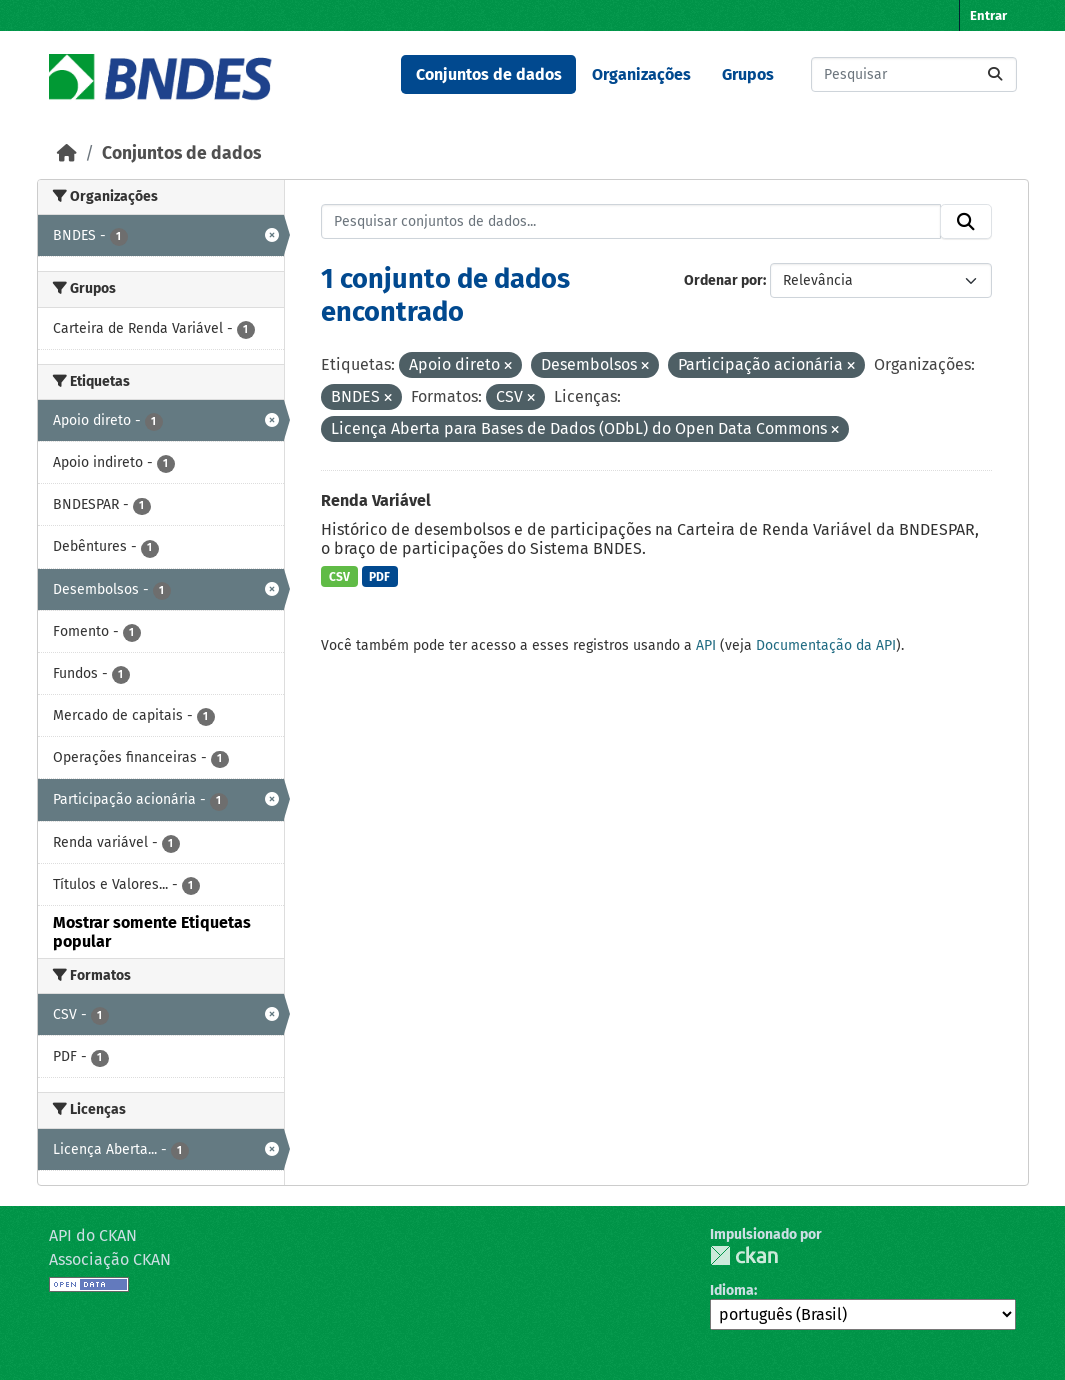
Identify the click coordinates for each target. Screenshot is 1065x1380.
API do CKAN (93, 1235)
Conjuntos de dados (489, 74)
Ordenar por (723, 280)
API (706, 645)
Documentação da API (826, 645)
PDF (379, 577)
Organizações (641, 74)
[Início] (67, 153)
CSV (339, 577)
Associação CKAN (110, 1259)
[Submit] (995, 74)
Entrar (988, 15)
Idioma (732, 1290)
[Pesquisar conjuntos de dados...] (914, 74)
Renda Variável (376, 500)
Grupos (748, 74)
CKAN (744, 1255)
